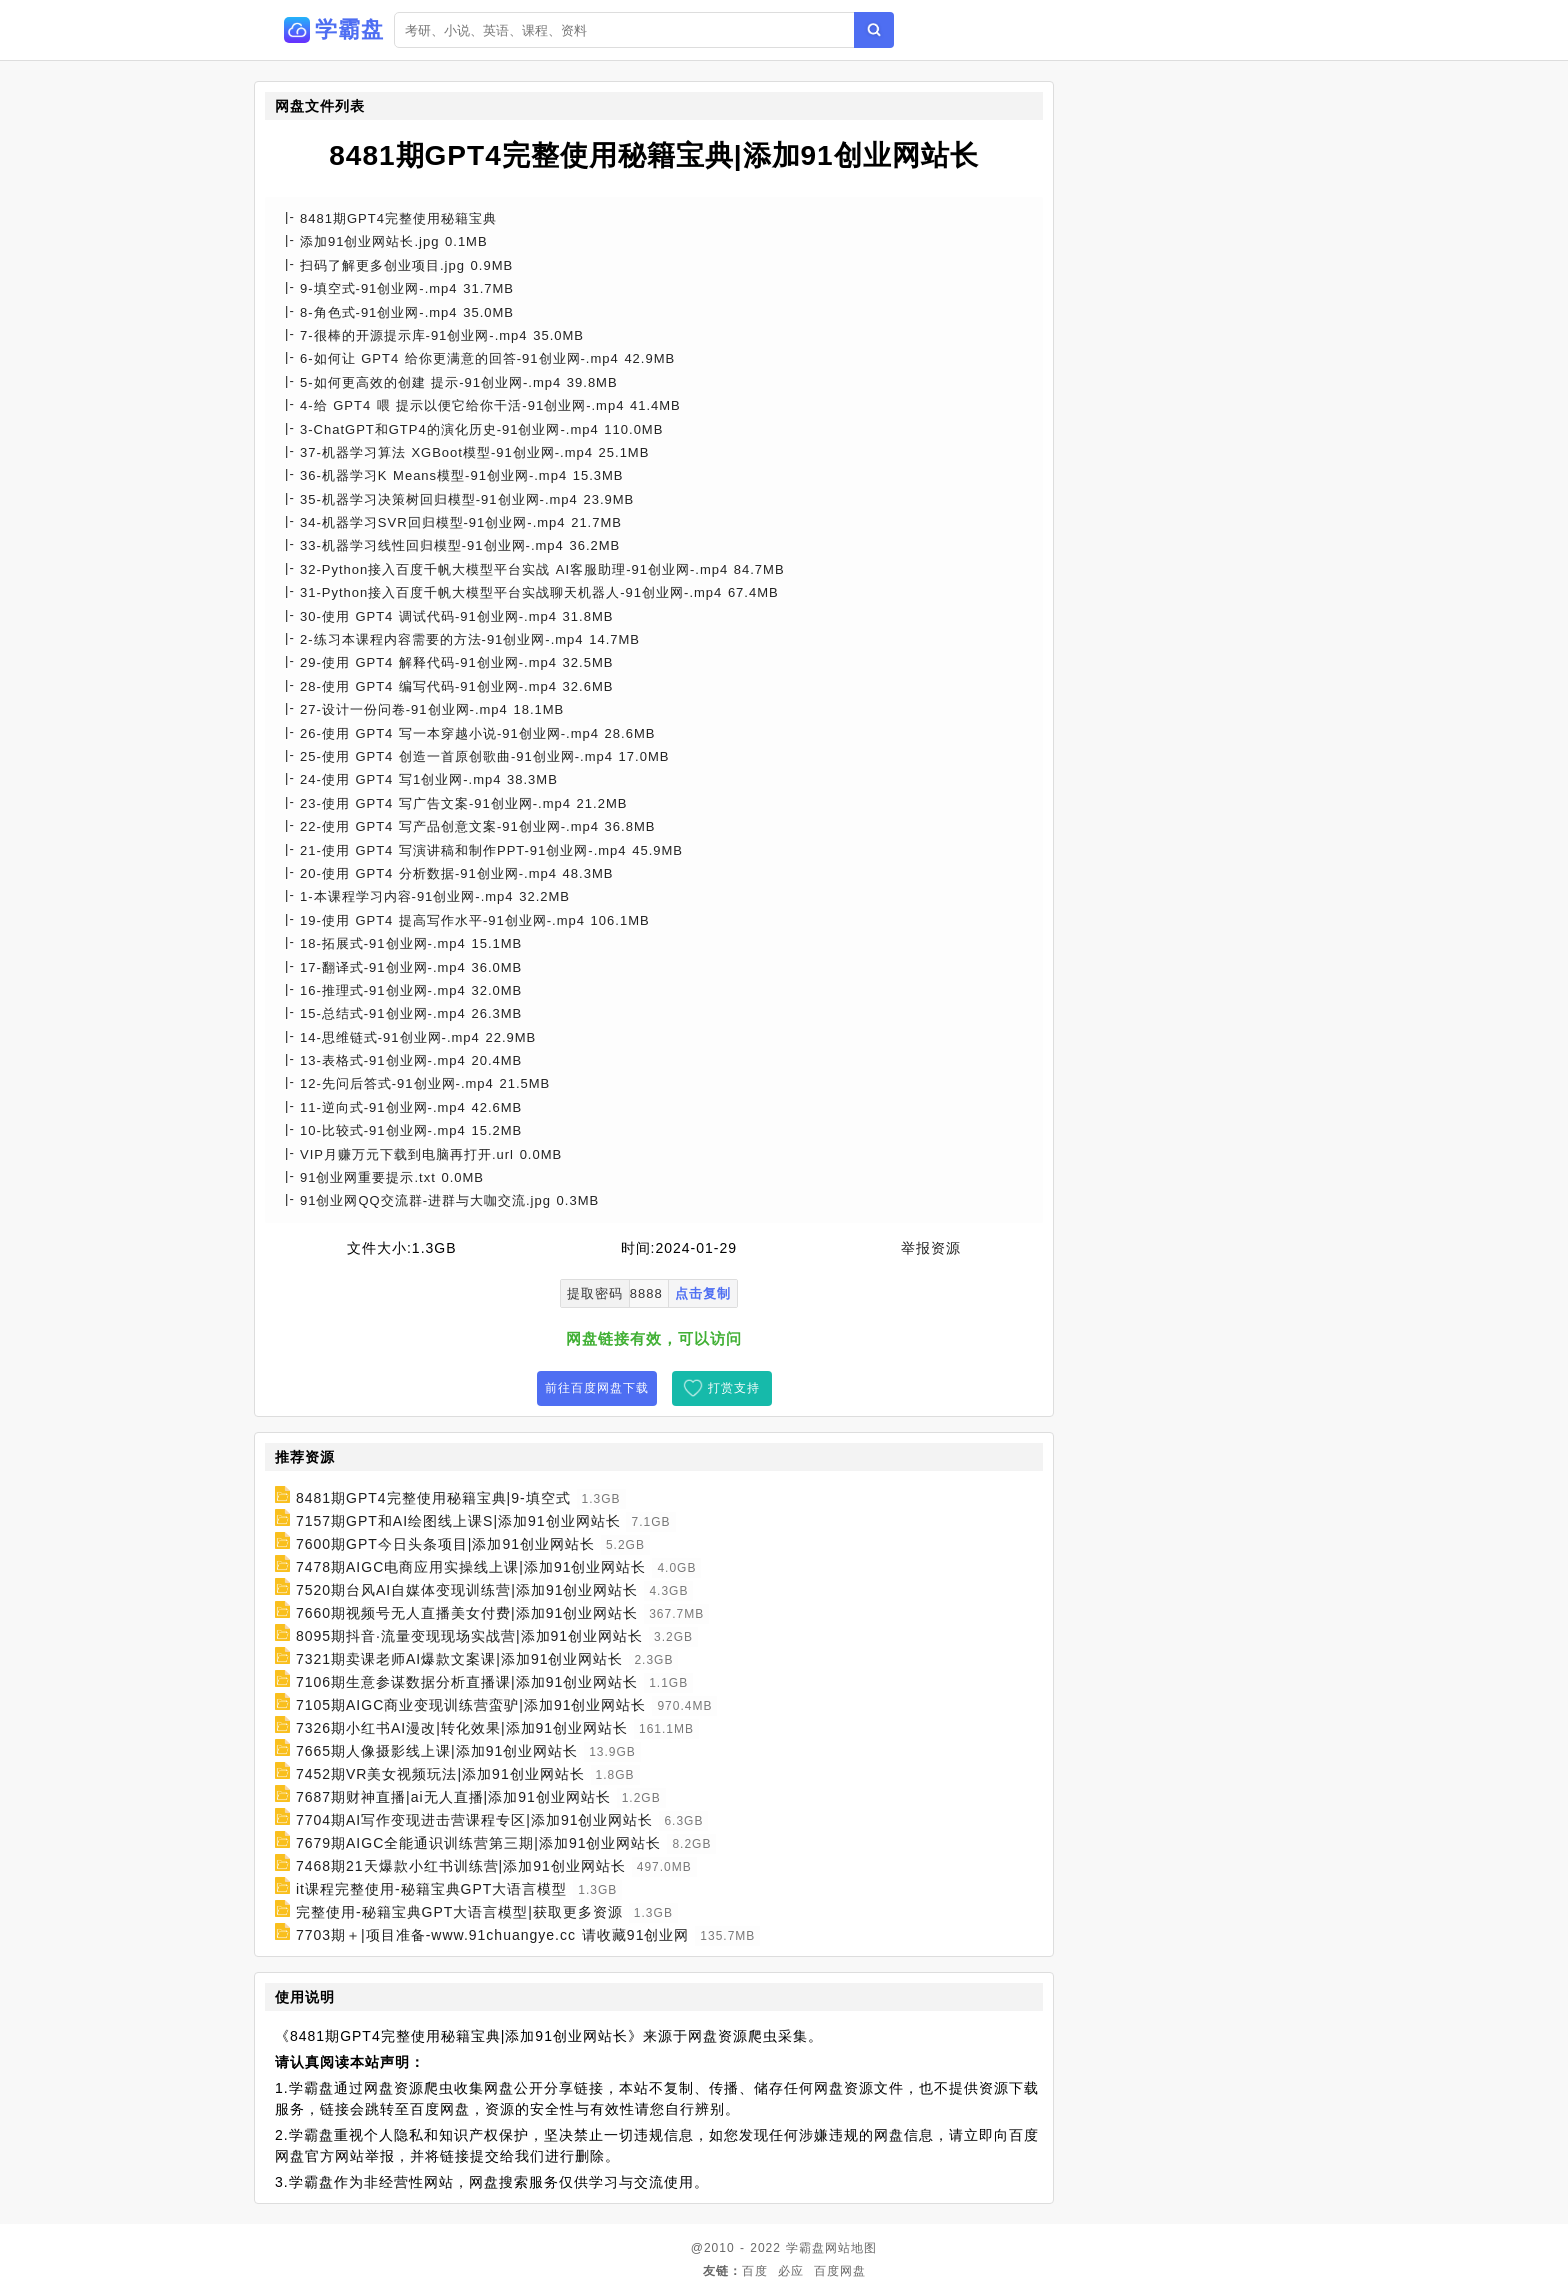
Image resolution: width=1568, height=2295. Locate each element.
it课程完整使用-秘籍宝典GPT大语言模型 (431, 1889)
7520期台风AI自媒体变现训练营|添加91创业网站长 (467, 1590)
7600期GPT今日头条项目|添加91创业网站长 (445, 1544)
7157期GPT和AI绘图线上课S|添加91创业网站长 (458, 1521)
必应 (791, 2271)
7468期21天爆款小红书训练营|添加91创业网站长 (461, 1866)
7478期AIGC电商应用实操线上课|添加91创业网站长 (471, 1567)
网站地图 (851, 2248)
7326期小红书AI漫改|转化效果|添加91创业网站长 (462, 1728)
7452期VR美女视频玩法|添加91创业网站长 (440, 1774)
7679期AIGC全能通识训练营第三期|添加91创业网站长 (479, 1843)
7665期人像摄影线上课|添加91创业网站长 (437, 1751)
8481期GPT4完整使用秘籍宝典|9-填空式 (433, 1498)
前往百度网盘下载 (597, 1388)
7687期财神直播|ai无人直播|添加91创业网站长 (453, 1797)
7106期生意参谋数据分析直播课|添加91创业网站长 (467, 1682)
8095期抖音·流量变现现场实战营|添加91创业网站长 (469, 1636)
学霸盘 (805, 2248)
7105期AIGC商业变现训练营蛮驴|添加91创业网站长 (471, 1705)
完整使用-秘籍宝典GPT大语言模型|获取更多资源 (459, 1912)
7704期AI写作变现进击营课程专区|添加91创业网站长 (475, 1820)
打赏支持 (734, 1388)
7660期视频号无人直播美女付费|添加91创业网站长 (467, 1613)
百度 (755, 2271)
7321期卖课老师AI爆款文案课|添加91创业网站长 (460, 1659)
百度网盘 (840, 2271)
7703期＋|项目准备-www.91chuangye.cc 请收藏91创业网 (493, 1935)
